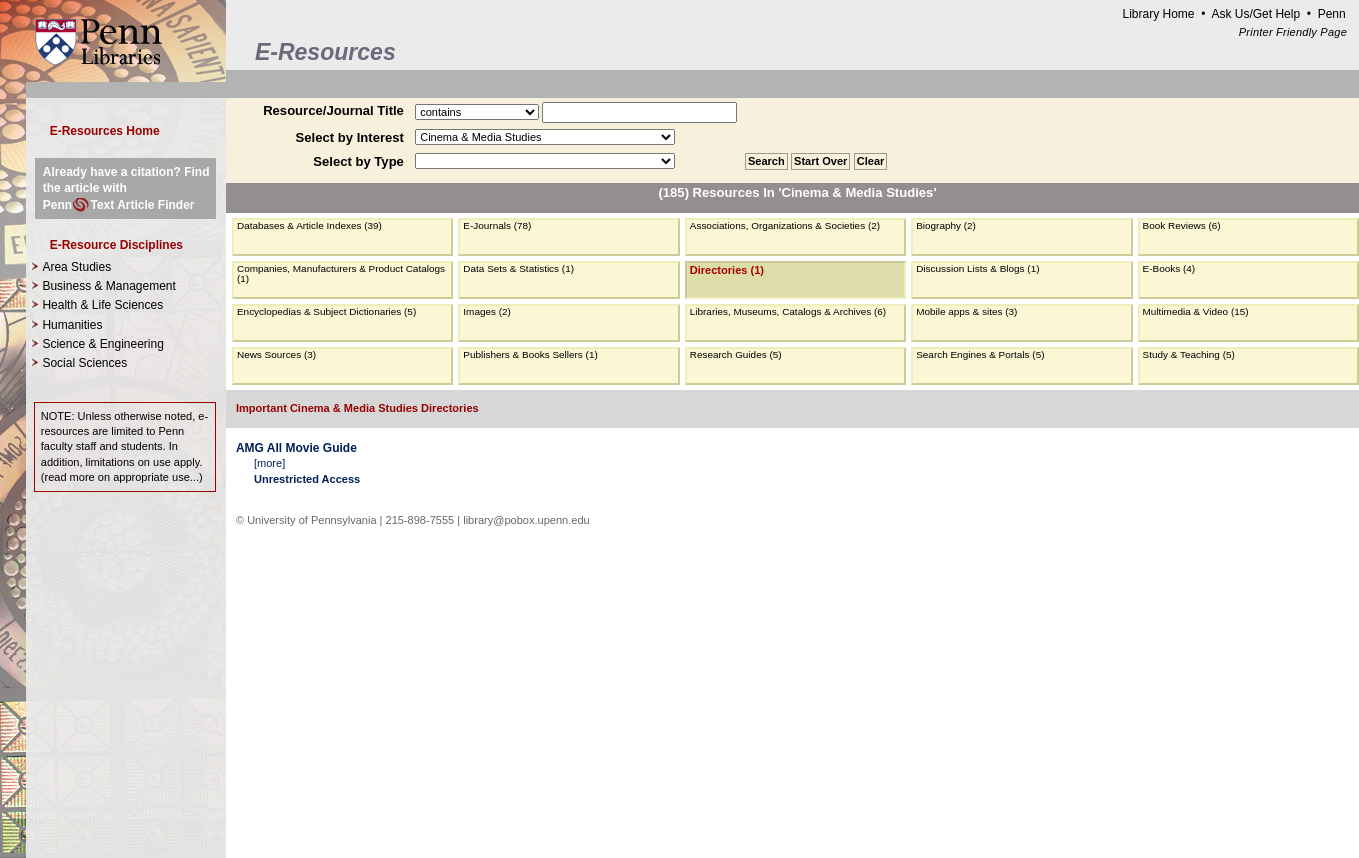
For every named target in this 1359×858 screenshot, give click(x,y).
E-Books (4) (1169, 268)
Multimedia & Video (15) (1196, 311)
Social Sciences (84, 363)
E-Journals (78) (497, 225)
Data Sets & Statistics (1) (518, 268)
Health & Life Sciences (102, 305)
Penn (1332, 14)
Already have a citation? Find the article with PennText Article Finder (126, 188)
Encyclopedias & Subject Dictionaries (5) (326, 311)
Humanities (72, 325)
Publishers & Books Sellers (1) (530, 354)
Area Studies (76, 267)
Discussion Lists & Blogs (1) (977, 268)
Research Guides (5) (736, 354)
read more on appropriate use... (121, 477)
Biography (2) (946, 225)
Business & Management (108, 286)
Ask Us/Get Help (1255, 14)
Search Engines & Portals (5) (980, 354)
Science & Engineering (102, 344)
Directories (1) (727, 270)
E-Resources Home (105, 131)
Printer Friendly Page (1293, 32)
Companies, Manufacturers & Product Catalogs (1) (341, 273)
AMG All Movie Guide (296, 448)
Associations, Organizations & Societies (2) (785, 225)
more (269, 463)
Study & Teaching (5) (1189, 354)
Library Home (1158, 14)
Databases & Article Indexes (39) (309, 225)
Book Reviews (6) (1182, 225)
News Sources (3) (276, 354)
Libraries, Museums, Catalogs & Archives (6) (788, 311)
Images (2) (487, 311)
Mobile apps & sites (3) (966, 311)
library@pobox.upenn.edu (526, 520)
